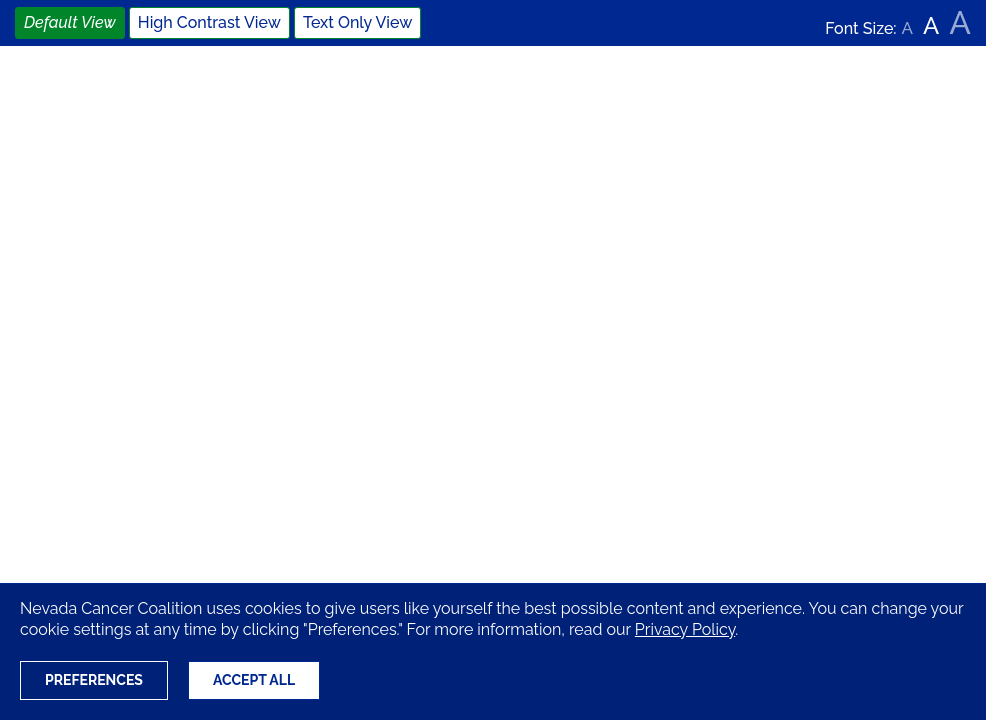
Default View (70, 22)
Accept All (254, 680)
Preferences (94, 680)
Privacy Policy (685, 629)
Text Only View (357, 22)
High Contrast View (209, 22)
